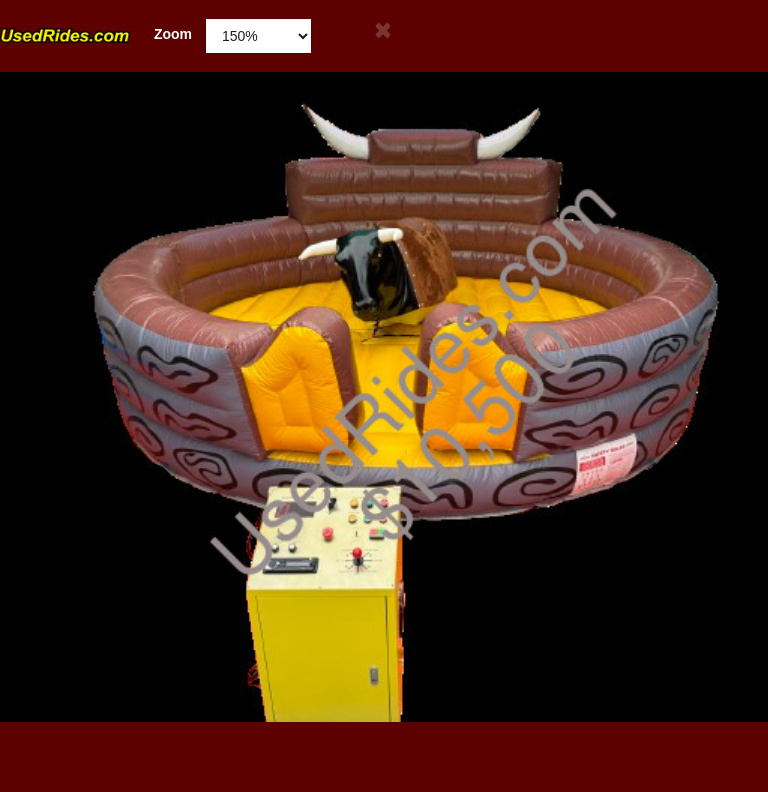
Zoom (96, 34)
